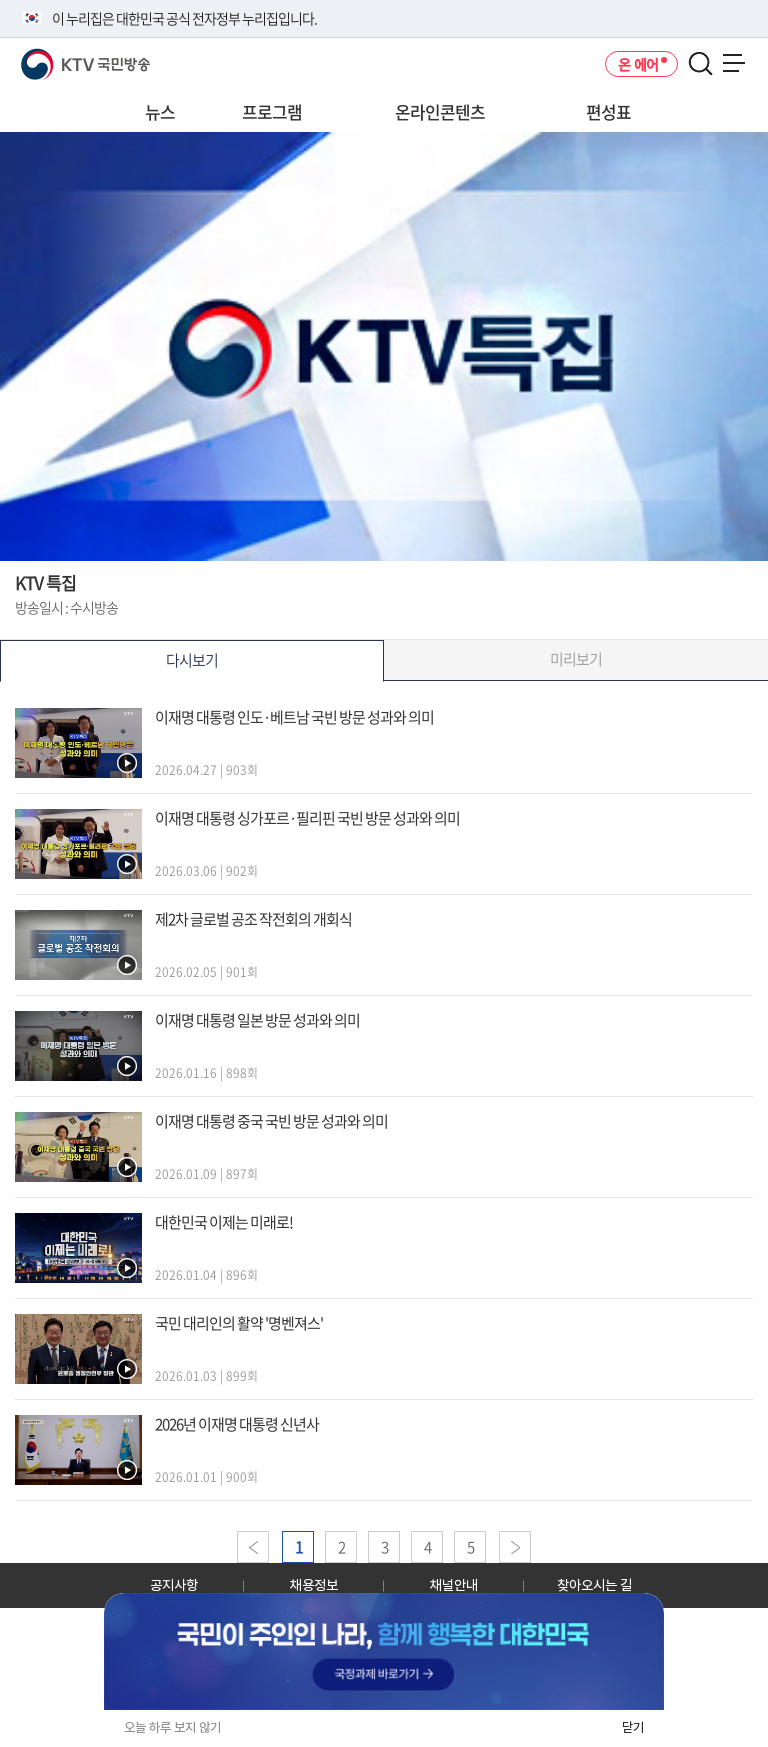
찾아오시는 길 (594, 1585)
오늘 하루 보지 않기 (172, 1727)
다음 (515, 1547)
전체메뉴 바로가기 (0, 0)
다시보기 (192, 660)
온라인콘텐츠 (440, 111)
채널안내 (454, 1585)
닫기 (633, 1727)
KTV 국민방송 (56, 56)
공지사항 (174, 1585)
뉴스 (160, 111)
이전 (253, 1547)
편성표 (608, 111)
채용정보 (314, 1585)
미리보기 (576, 659)
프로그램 (272, 111)
